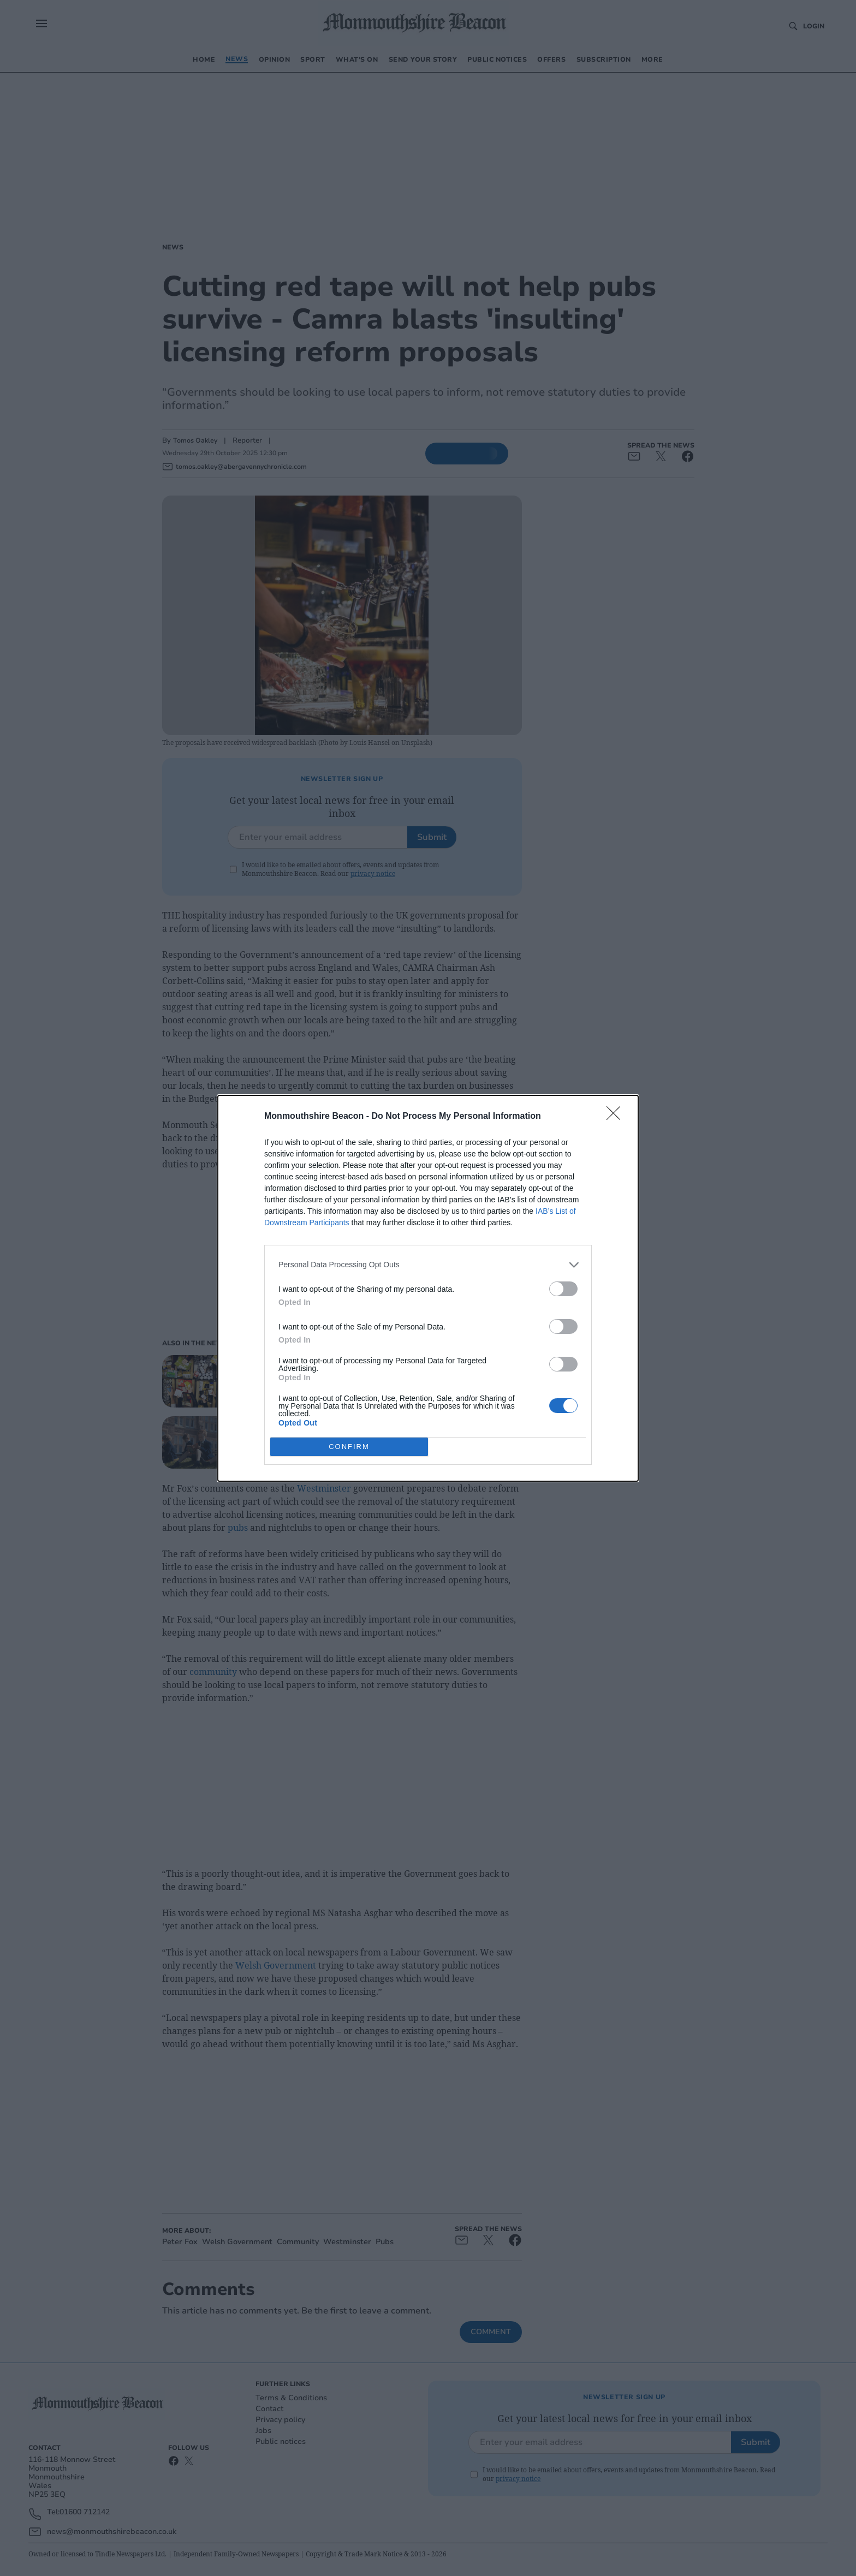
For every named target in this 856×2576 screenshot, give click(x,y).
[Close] (617, 1116)
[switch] (563, 1288)
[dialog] (428, 1288)
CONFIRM (349, 1446)
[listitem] (428, 1265)
